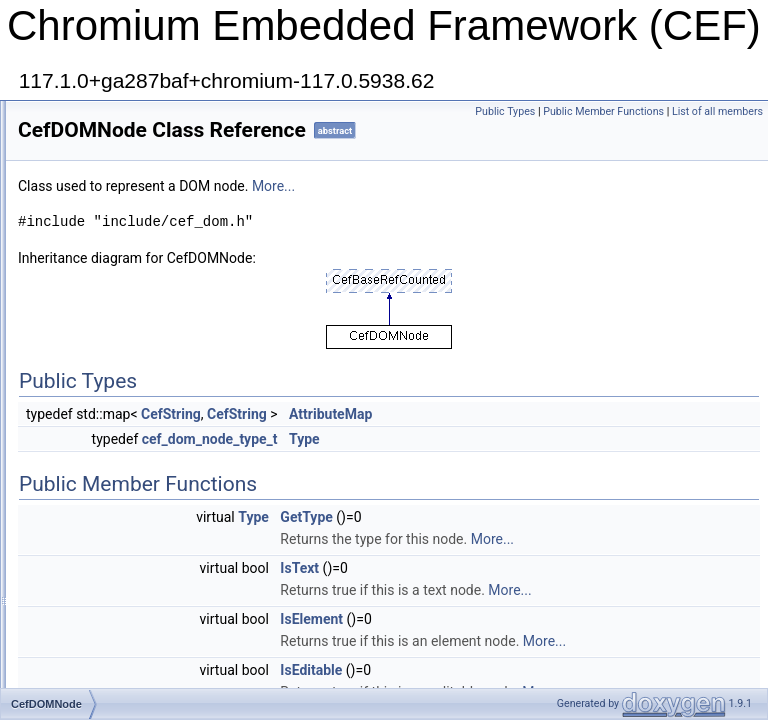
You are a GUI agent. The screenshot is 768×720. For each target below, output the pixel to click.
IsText (549, 618)
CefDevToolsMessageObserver (149, 272)
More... (523, 214)
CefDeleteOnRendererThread (144, 206)
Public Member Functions (697, 111)
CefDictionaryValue (117, 316)
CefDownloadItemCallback (136, 514)
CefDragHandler (109, 580)
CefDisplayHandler (116, 360)
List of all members (717, 133)
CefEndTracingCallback (129, 602)
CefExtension (101, 624)
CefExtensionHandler (122, 646)
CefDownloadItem (113, 492)
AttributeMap (580, 442)
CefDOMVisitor (106, 426)
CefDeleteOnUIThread (125, 250)
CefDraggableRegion (122, 558)
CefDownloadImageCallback (141, 470)
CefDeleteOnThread (119, 228)
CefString (421, 442)
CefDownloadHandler (123, 448)
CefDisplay (95, 338)
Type (554, 467)
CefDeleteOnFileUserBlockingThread (164, 140)
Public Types (599, 111)
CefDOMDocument (116, 382)
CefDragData (101, 536)
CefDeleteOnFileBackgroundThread (161, 118)
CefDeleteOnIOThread (126, 184)
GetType (556, 545)
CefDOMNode (103, 404)
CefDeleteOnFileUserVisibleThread (159, 162)
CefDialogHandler (113, 294)
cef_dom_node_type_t (460, 467)
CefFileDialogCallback (125, 668)
